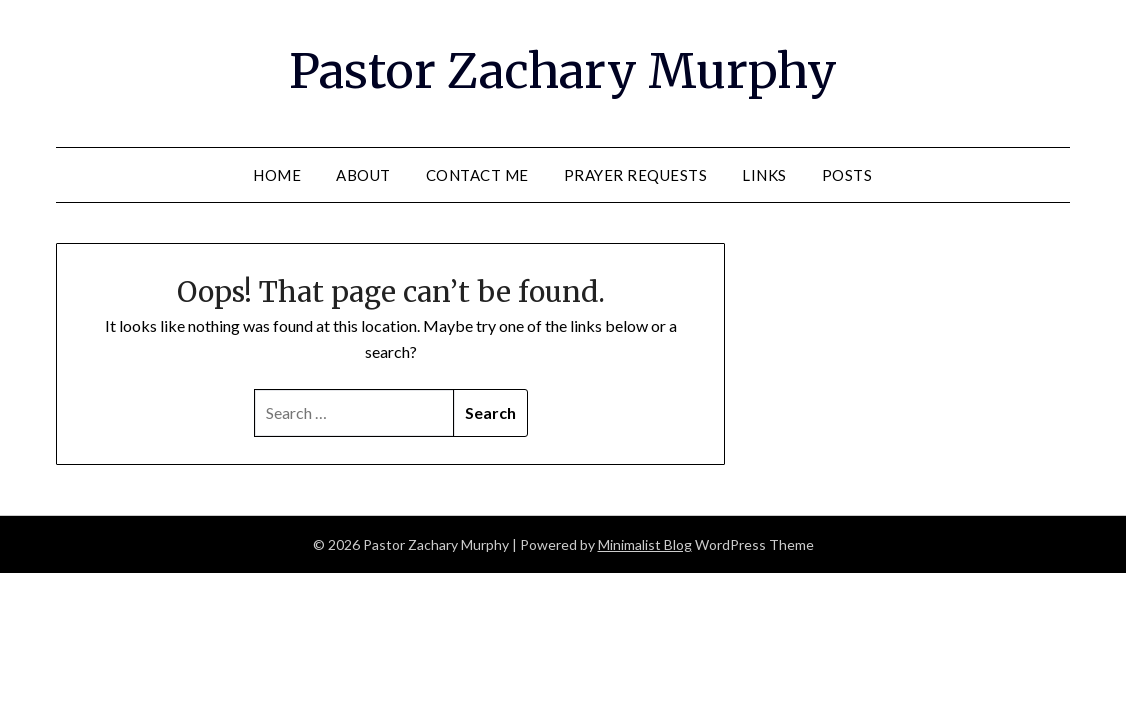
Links (764, 175)
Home (277, 175)
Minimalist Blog (645, 544)
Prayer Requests (636, 175)
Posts (847, 175)
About (363, 175)
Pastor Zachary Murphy (563, 71)
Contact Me (477, 175)
